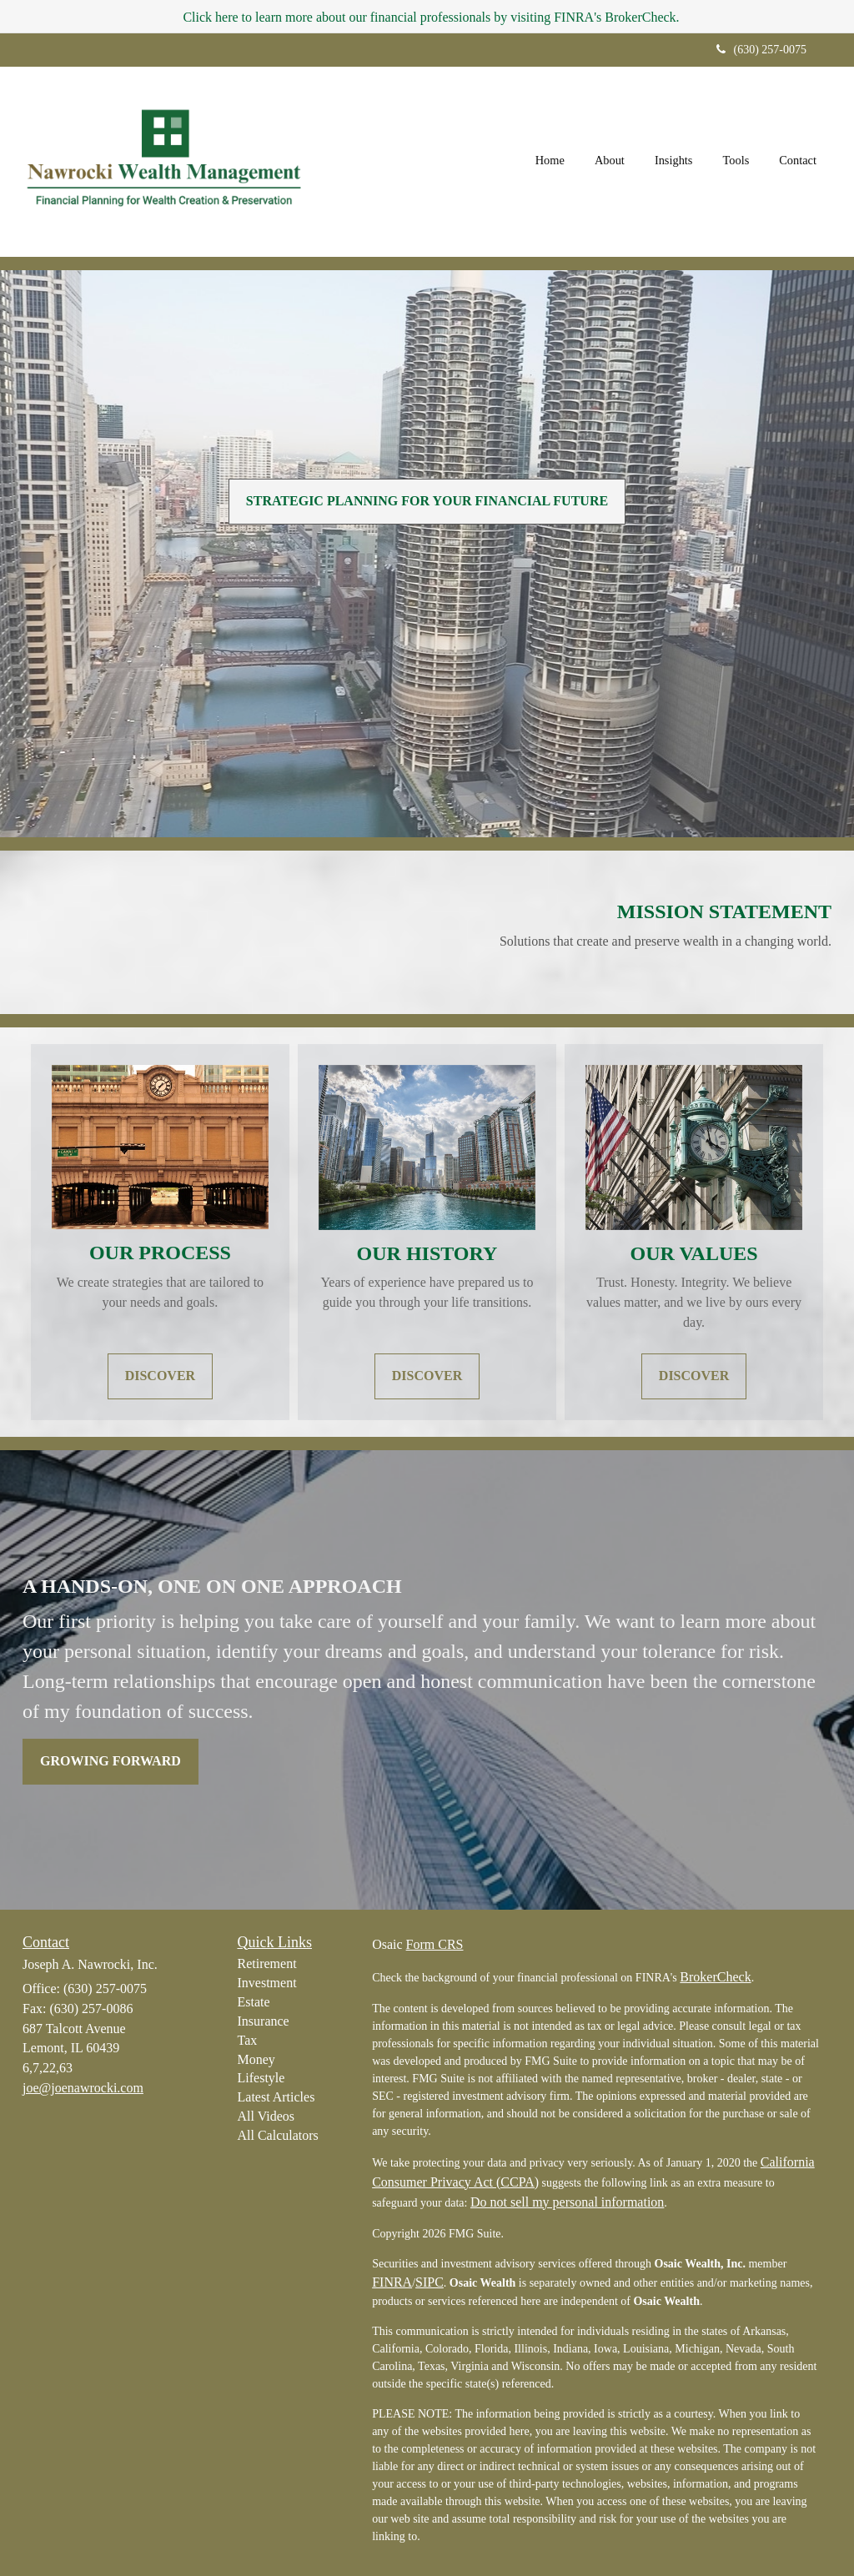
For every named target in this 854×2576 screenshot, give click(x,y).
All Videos (266, 2116)
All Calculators (278, 2135)
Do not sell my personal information (567, 2202)
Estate (254, 2002)
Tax (248, 2040)
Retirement (267, 1963)
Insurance (263, 2021)
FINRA (392, 2282)
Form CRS (435, 1944)
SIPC (429, 2282)
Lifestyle (261, 2078)
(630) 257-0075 (761, 49)
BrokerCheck (715, 1977)
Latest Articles (276, 2097)
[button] (610, 162)
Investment (267, 1983)
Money (256, 2059)
